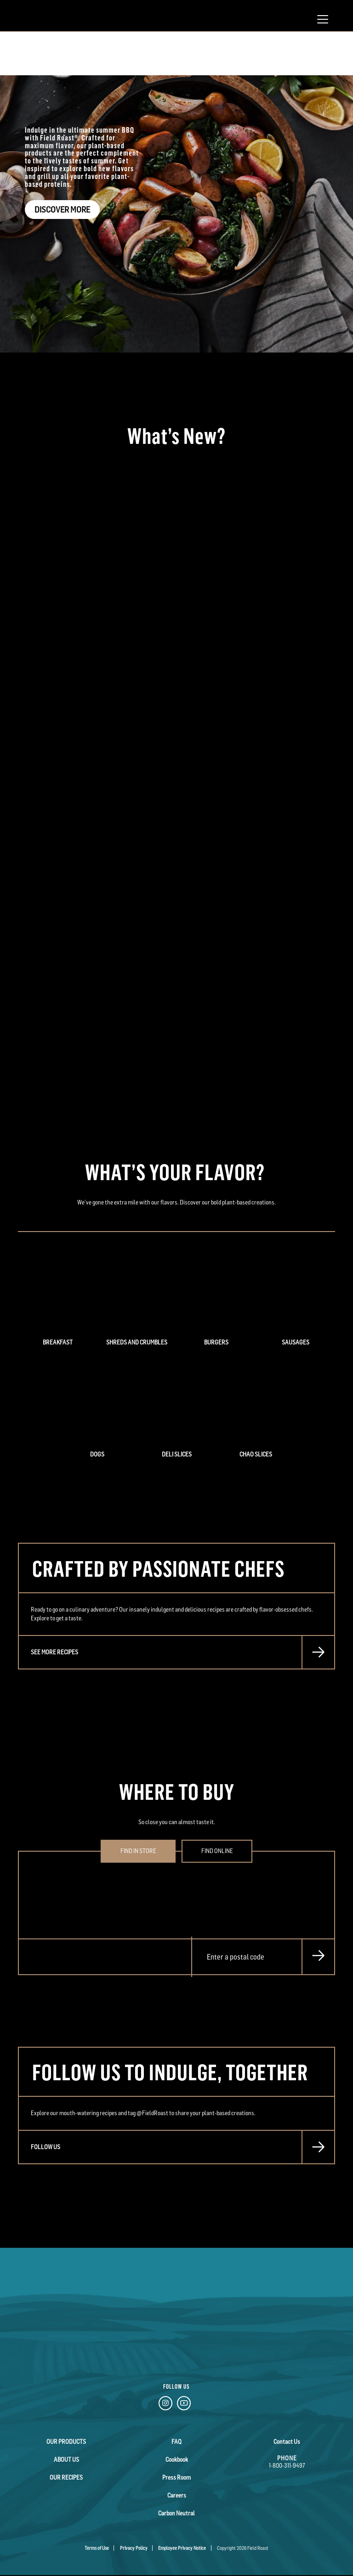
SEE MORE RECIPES (54, 1652)
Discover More (62, 209)
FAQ (176, 2441)
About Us (66, 2459)
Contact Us (286, 2441)
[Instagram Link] (165, 2404)
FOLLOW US (45, 2146)
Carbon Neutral (176, 2513)
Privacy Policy (134, 2548)
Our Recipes (66, 2477)
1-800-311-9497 (287, 2465)
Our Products (66, 2441)
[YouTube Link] (184, 2404)
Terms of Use (97, 2548)
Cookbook (176, 2459)
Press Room (176, 2477)
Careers (176, 2495)
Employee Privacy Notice (182, 2548)
